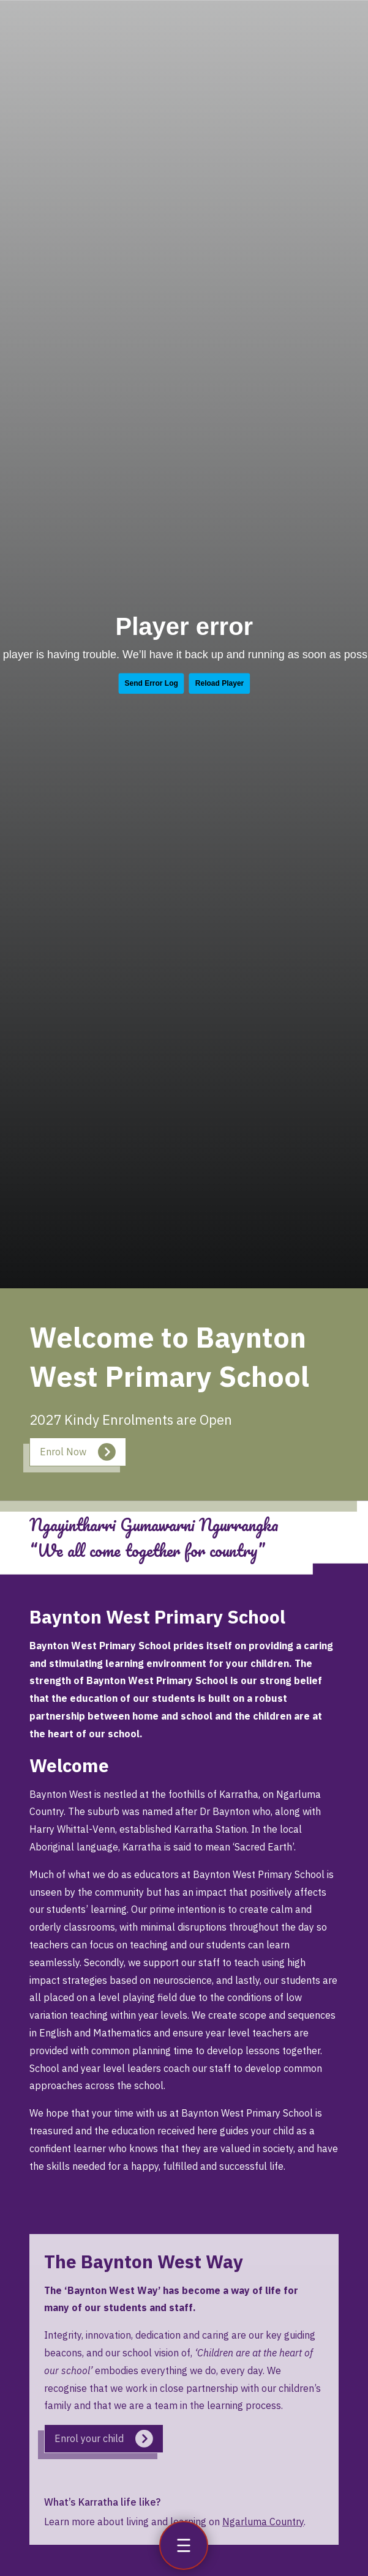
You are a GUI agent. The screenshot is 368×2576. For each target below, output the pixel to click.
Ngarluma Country (263, 2521)
